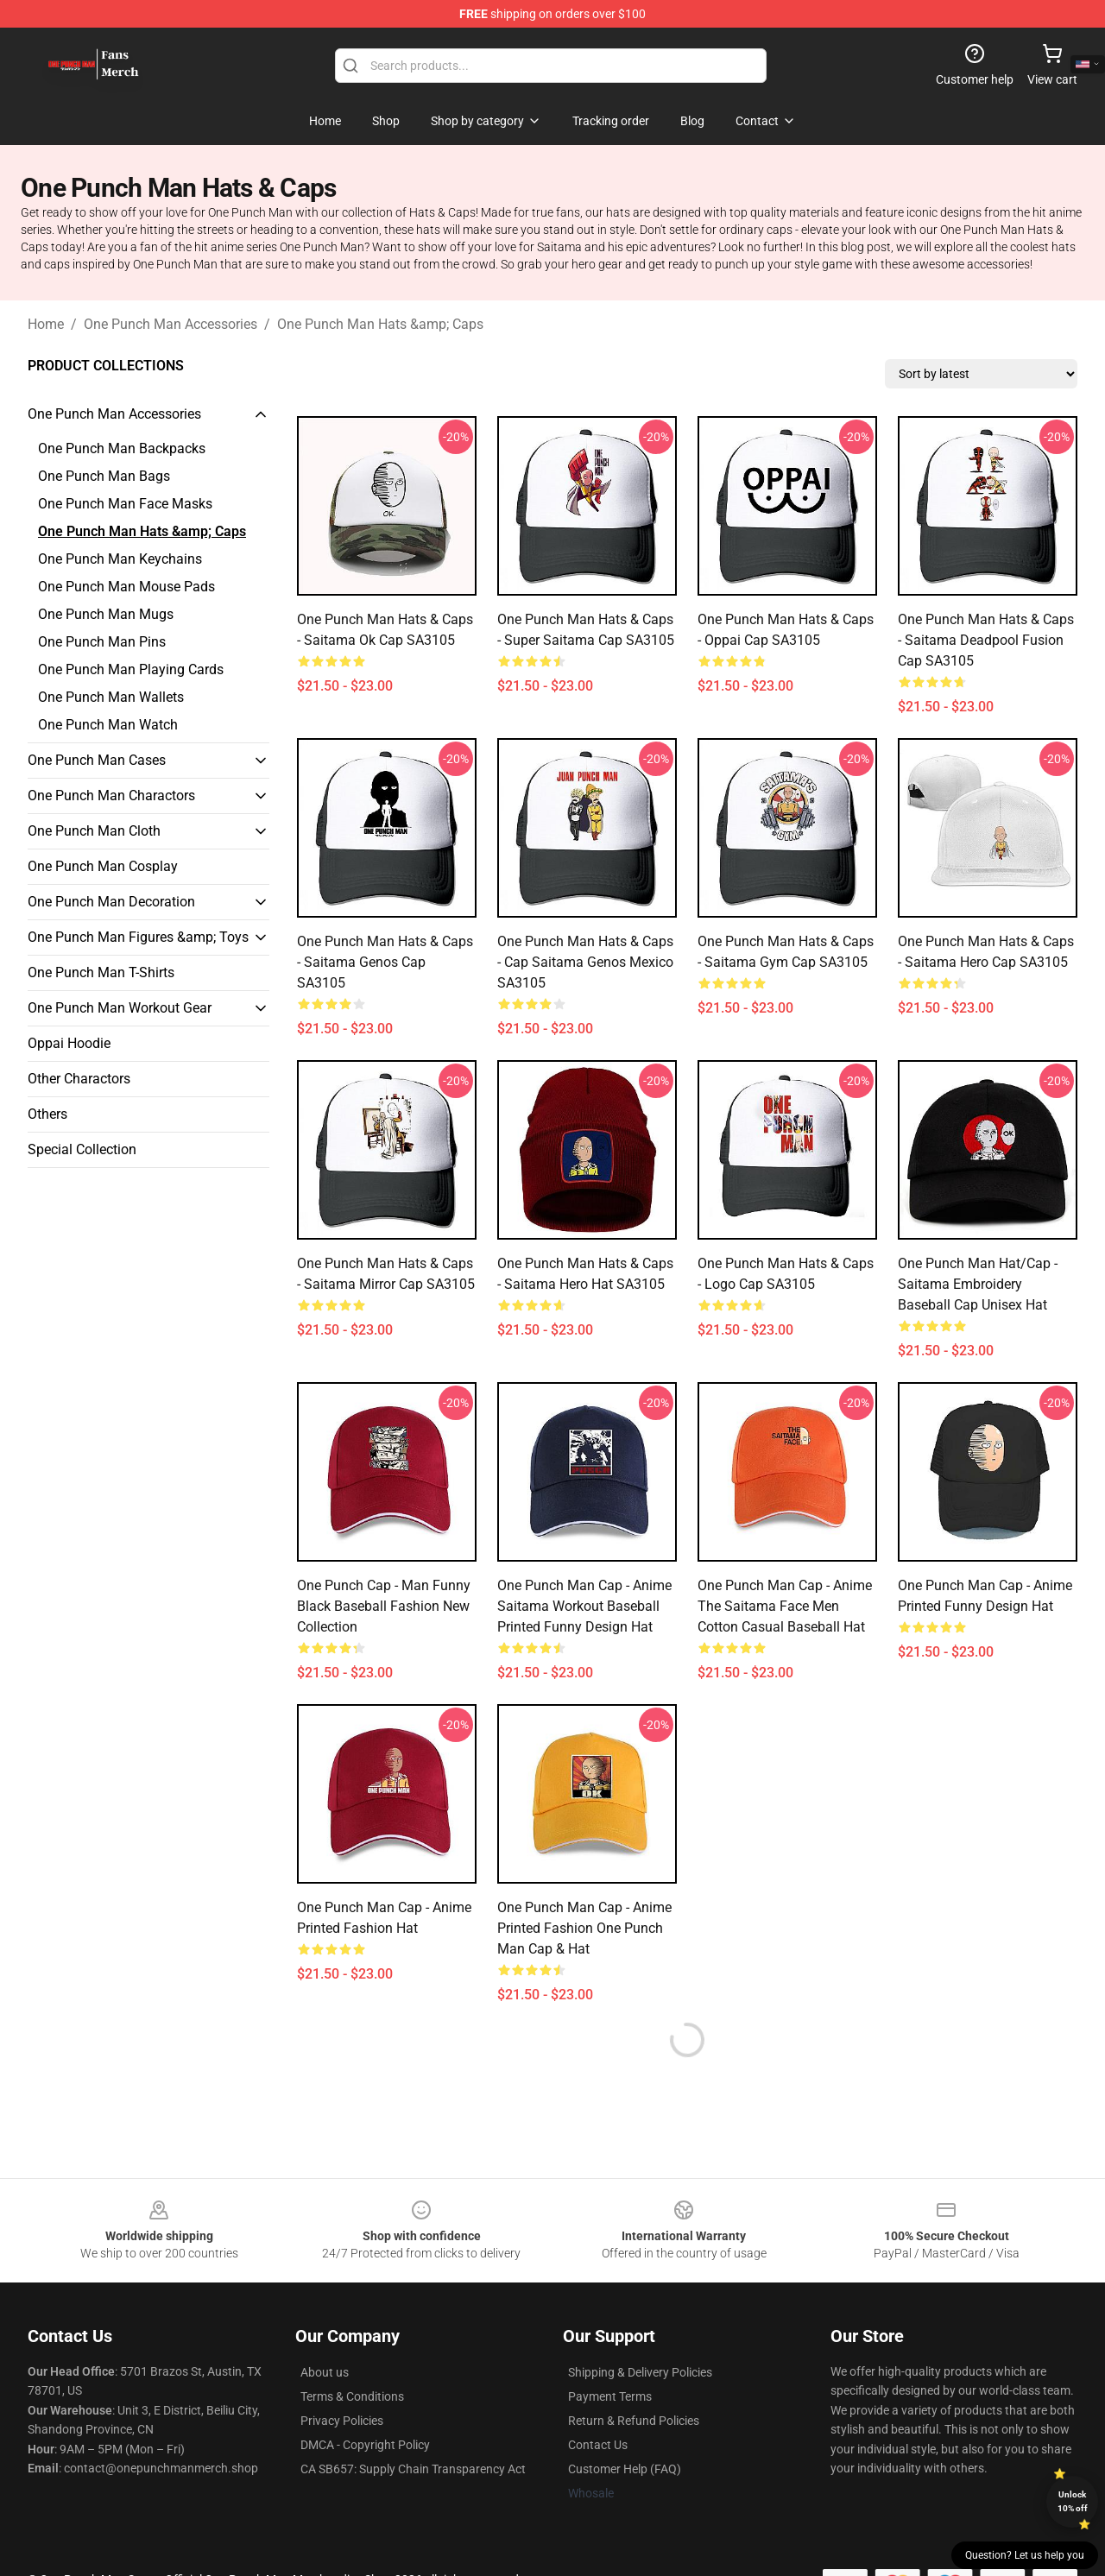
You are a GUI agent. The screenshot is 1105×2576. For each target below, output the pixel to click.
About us (324, 2372)
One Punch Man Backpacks (121, 448)
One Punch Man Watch (108, 725)
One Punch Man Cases (97, 760)
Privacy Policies (341, 2421)
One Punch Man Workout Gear (120, 1008)
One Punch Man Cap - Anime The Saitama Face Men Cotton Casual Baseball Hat (785, 1606)
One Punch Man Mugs (106, 614)
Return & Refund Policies (633, 2421)
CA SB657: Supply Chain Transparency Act (413, 2469)
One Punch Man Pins (102, 642)
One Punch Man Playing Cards (131, 669)
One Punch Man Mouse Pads (126, 586)
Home (46, 324)
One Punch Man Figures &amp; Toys (138, 937)
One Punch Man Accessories (170, 324)
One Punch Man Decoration (111, 901)
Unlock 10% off (1073, 2501)
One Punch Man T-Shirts (101, 972)
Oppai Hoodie (69, 1043)
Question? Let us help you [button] (1024, 2555)
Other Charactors (79, 1078)
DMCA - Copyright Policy (365, 2445)
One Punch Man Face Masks (125, 504)
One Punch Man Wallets (111, 697)
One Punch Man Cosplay (103, 866)
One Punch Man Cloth (94, 831)
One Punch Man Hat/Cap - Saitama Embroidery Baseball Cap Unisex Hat (978, 1284)
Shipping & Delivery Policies (640, 2372)
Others (47, 1114)
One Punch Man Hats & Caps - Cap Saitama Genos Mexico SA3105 (585, 962)
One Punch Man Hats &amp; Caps (380, 324)
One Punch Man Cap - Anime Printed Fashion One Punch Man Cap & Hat (584, 1928)
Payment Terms (610, 2396)
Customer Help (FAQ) (624, 2469)
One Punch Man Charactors (111, 795)
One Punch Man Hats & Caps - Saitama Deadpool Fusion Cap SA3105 (986, 640)
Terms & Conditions (352, 2396)
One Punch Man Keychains (120, 559)
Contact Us (598, 2445)
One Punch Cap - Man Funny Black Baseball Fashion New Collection (383, 1606)
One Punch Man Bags (104, 476)
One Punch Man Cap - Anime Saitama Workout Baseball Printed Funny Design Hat (584, 1606)
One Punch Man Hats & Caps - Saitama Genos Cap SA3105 (385, 962)
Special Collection (82, 1149)
